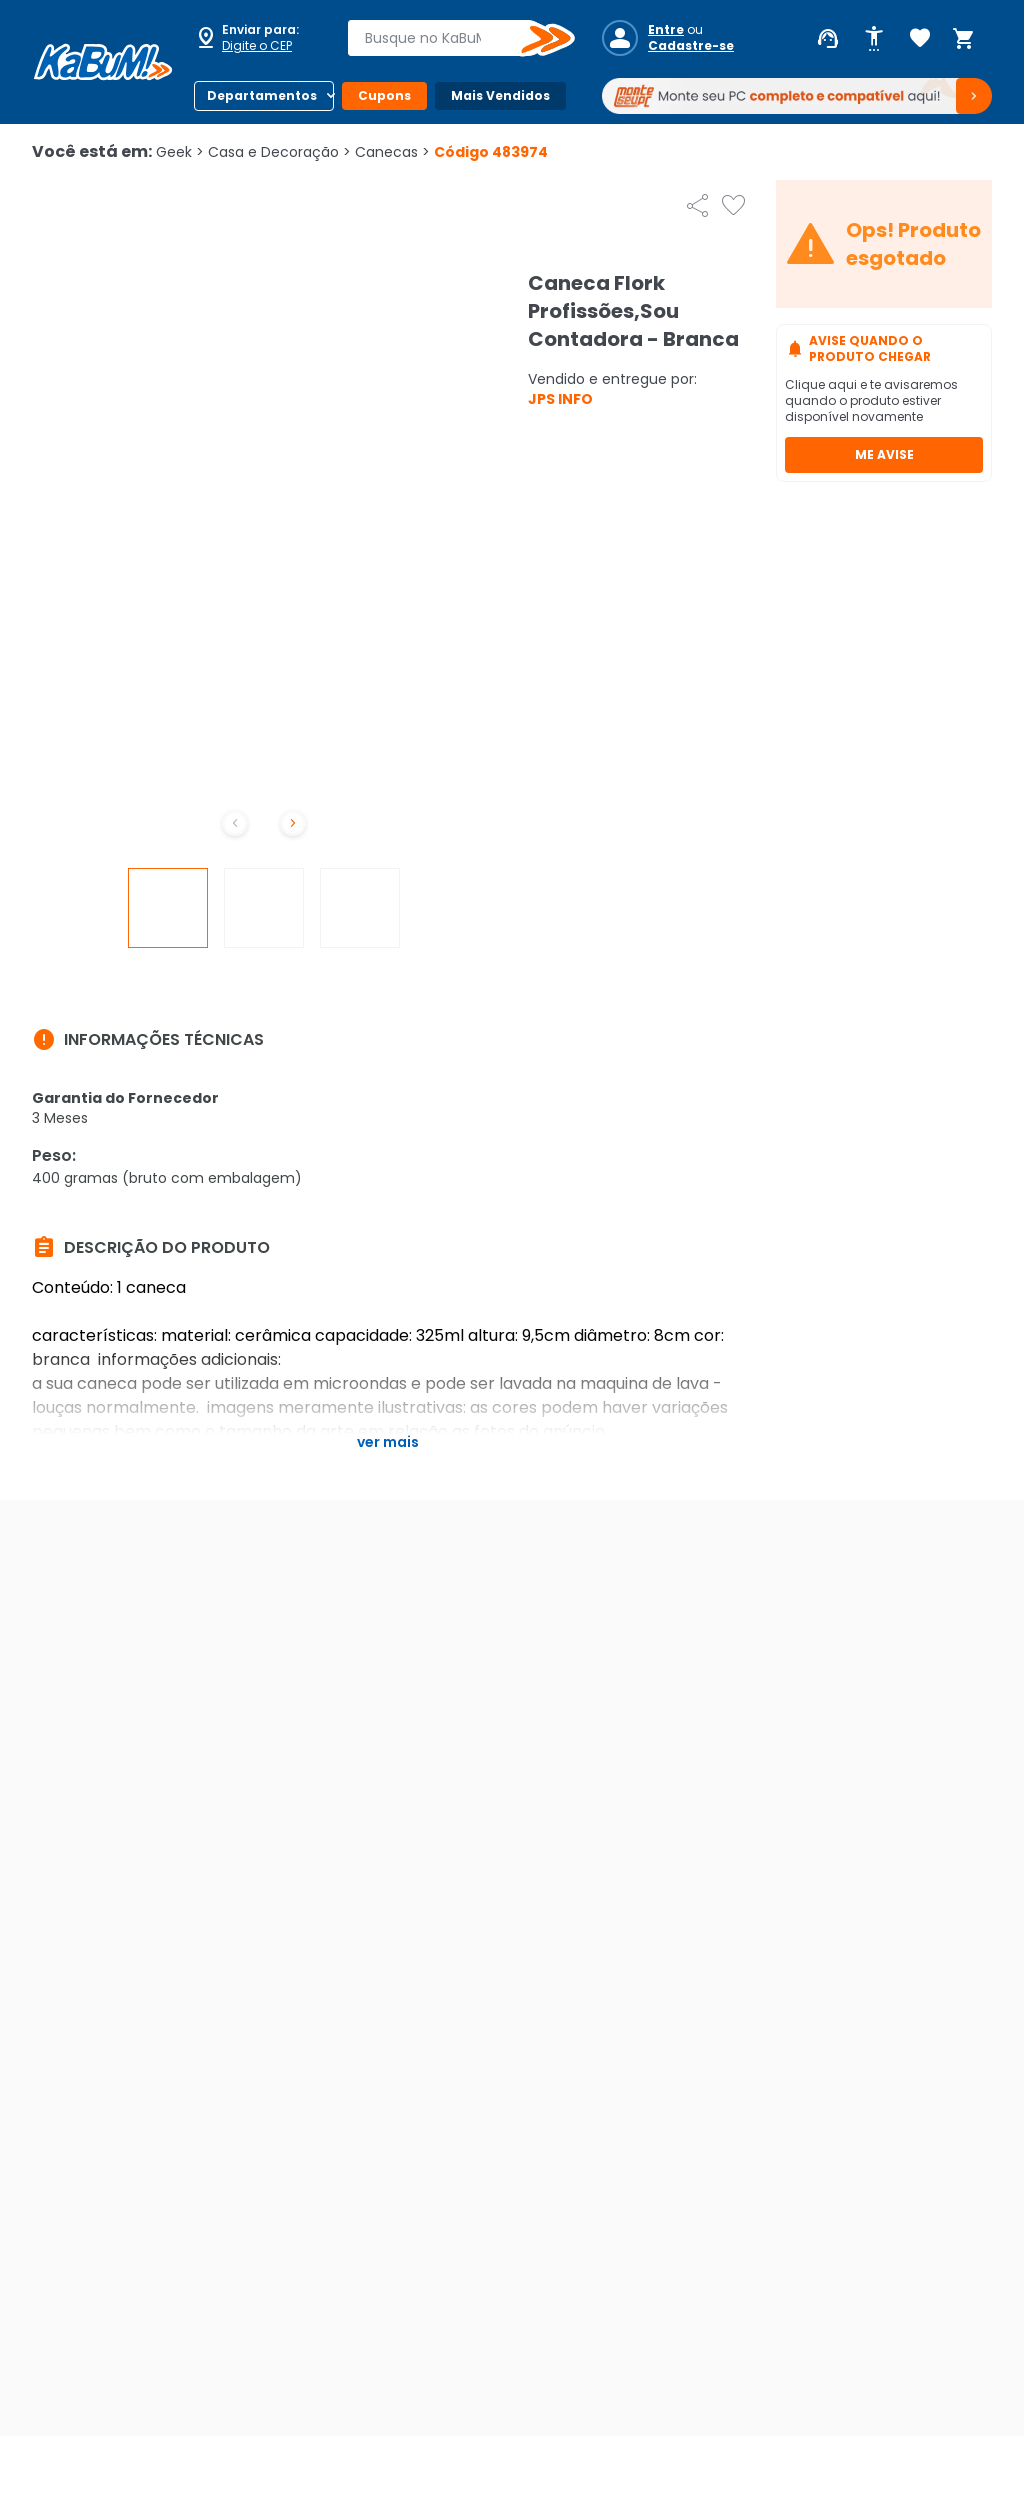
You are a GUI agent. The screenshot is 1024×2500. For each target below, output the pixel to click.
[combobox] (447, 38)
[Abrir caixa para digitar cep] (258, 38)
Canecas (392, 152)
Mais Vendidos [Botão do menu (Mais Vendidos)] (500, 95)
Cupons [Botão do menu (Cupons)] (384, 95)
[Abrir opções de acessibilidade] (874, 39)
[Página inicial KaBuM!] (103, 62)
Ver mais (388, 1442)
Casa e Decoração (279, 152)
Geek (180, 152)
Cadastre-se (691, 46)
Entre (666, 30)
